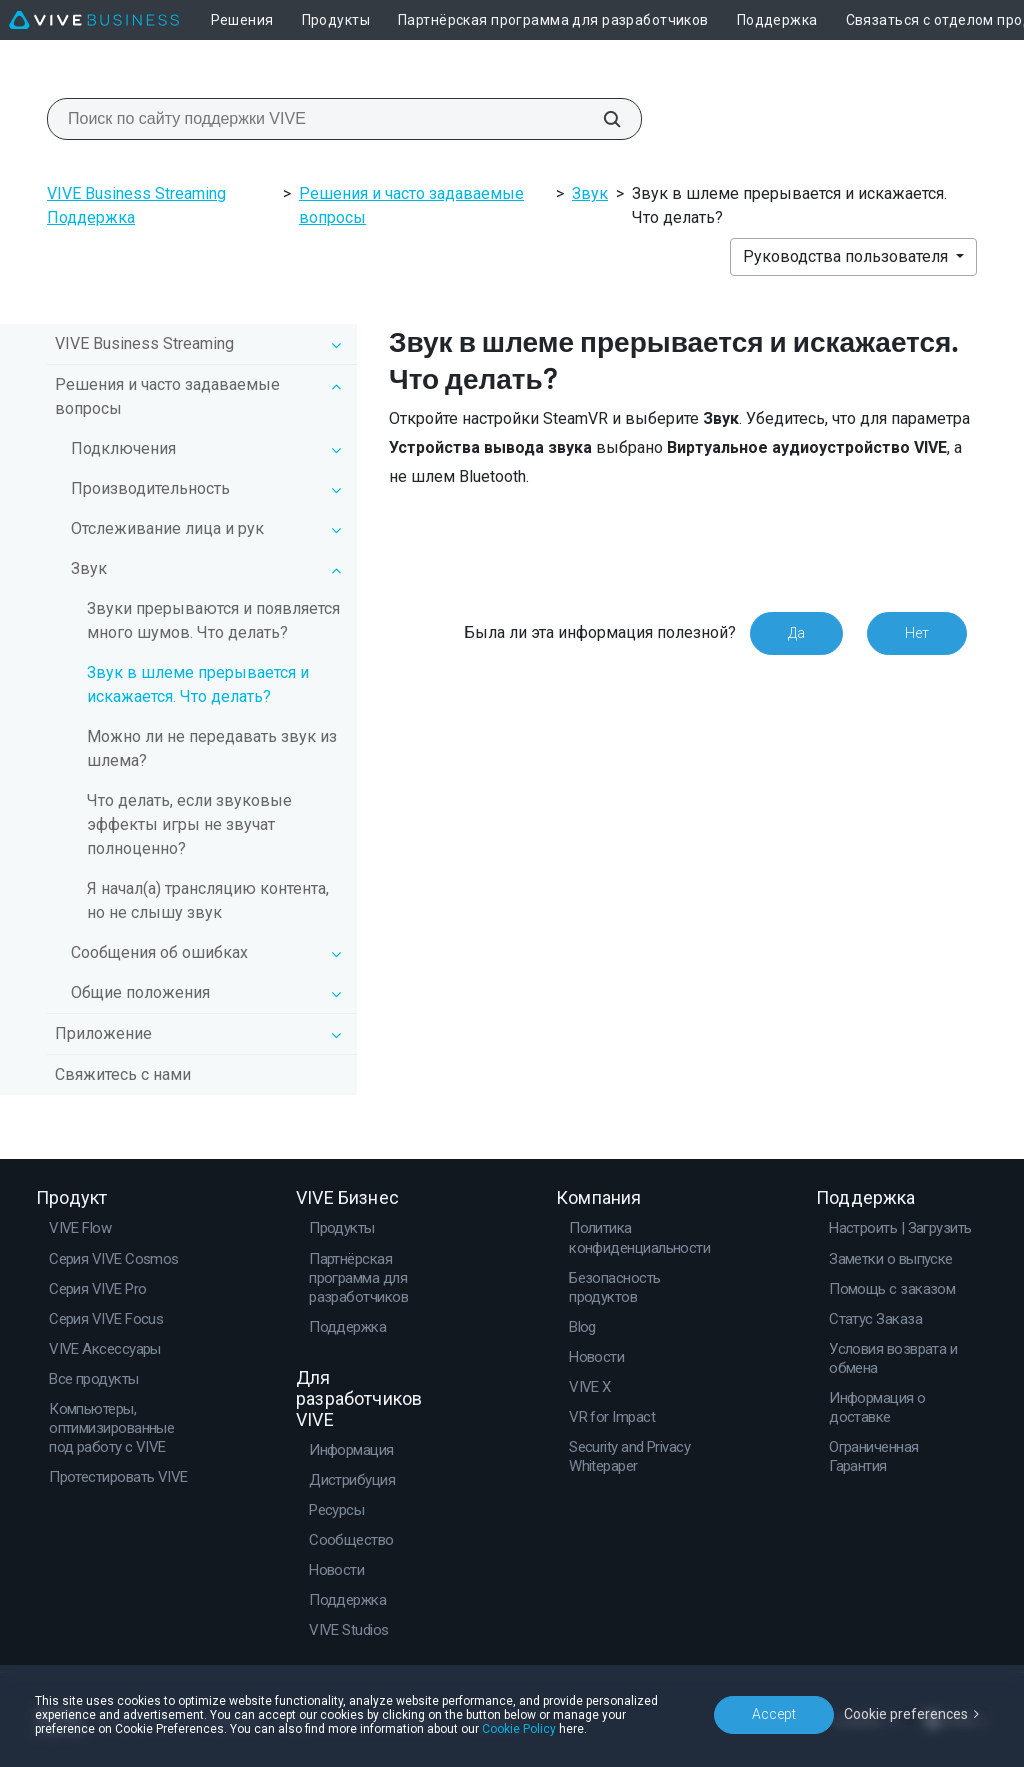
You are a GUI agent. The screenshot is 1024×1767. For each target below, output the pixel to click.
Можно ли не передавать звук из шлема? (212, 748)
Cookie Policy (519, 1729)
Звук (590, 193)
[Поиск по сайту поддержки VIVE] (601, 119)
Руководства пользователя (847, 256)
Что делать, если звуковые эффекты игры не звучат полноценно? (189, 824)
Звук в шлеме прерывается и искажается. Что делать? (198, 684)
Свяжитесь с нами (123, 1074)
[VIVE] (94, 20)
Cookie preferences (906, 1714)
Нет (917, 633)
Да (796, 633)
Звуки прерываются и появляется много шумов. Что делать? (213, 620)
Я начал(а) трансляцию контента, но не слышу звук (208, 900)
